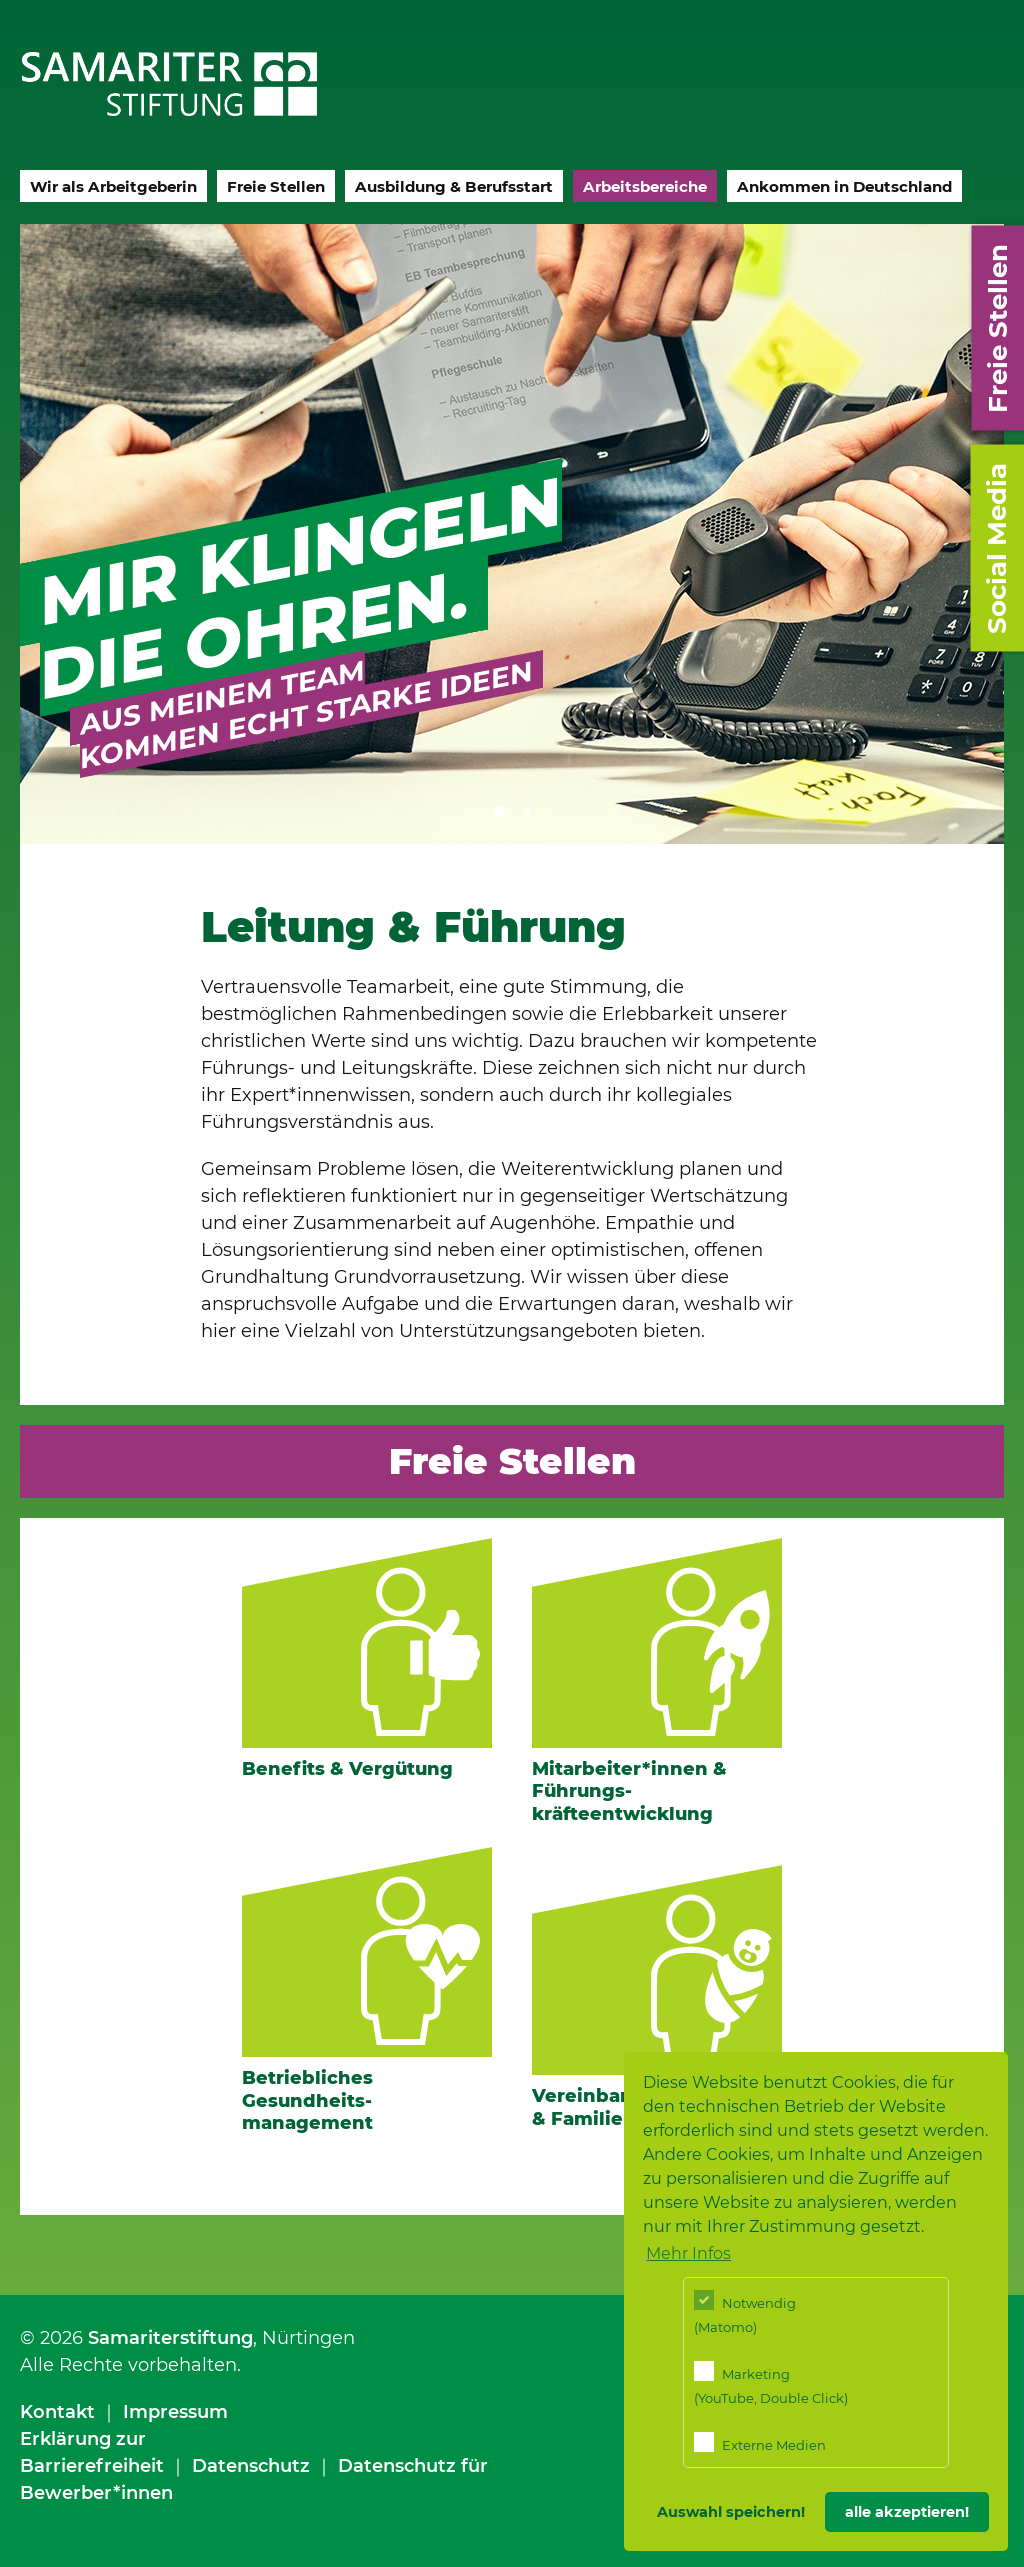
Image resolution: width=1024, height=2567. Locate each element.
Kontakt (57, 2412)
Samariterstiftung (170, 2338)
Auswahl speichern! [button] (731, 2512)
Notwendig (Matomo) (745, 2312)
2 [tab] (527, 809)
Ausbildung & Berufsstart (454, 186)
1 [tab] (497, 809)
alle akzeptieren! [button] (907, 2512)
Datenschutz (251, 2466)
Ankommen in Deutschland (844, 186)
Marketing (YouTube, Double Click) (771, 2383)
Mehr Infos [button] (688, 2253)
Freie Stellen (276, 186)
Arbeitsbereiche (645, 186)
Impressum (175, 2412)
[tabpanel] (512, 534)
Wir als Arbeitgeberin (113, 186)
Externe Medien (760, 2442)
